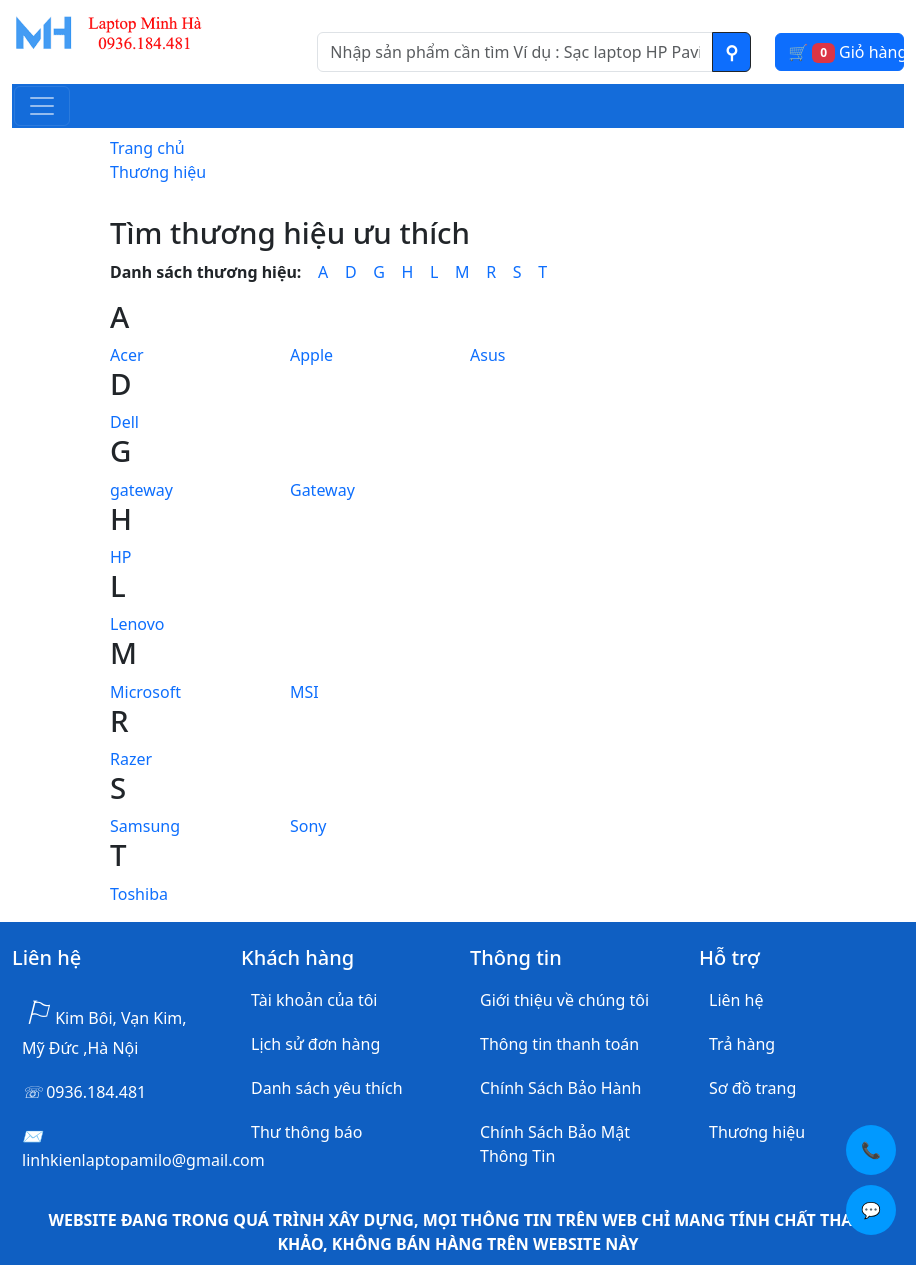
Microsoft (145, 692)
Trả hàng (742, 1044)
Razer (131, 759)
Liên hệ (736, 1000)
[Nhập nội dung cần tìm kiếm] (515, 52)
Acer (127, 355)
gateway (141, 490)
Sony (308, 826)
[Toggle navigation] (42, 106)
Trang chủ (147, 148)
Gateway (322, 490)
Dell (124, 422)
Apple (311, 355)
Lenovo (137, 624)
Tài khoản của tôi (314, 1000)
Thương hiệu (158, 172)
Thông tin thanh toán (559, 1044)
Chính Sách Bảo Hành (560, 1088)
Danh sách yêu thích (327, 1088)
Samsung (145, 826)
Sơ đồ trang (752, 1088)
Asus (487, 355)
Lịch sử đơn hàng (315, 1044)
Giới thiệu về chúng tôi (564, 1000)
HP (121, 557)
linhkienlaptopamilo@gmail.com (143, 1160)
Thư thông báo (306, 1132)
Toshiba (139, 894)
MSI (304, 692)
